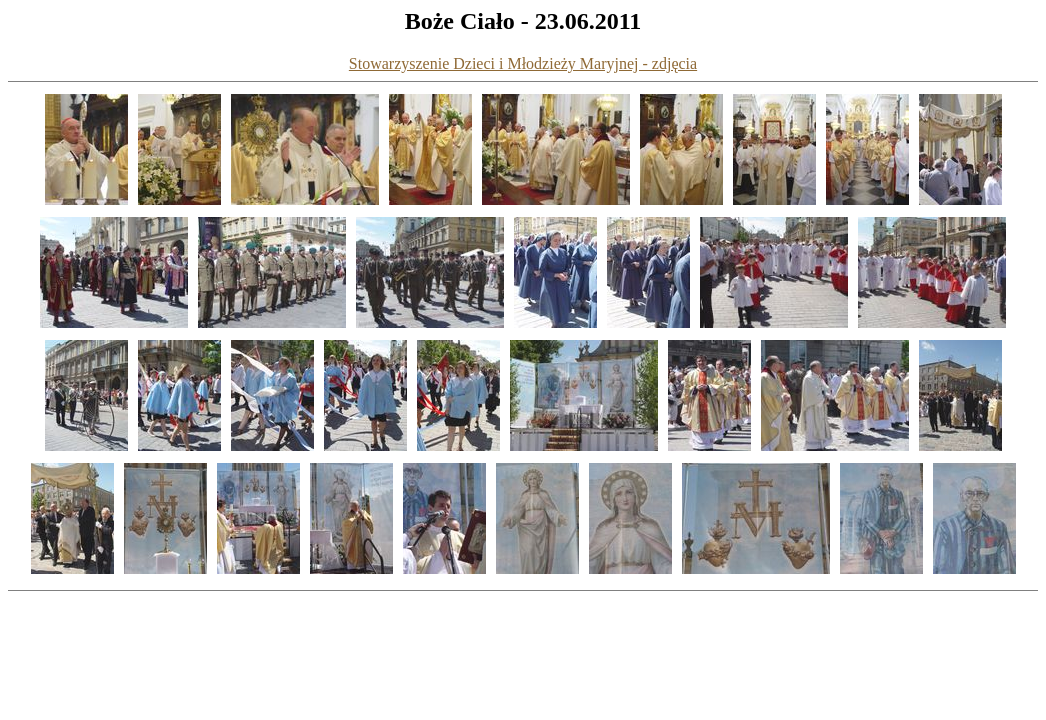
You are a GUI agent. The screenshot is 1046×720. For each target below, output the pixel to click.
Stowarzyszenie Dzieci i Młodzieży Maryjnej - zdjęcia (523, 63)
